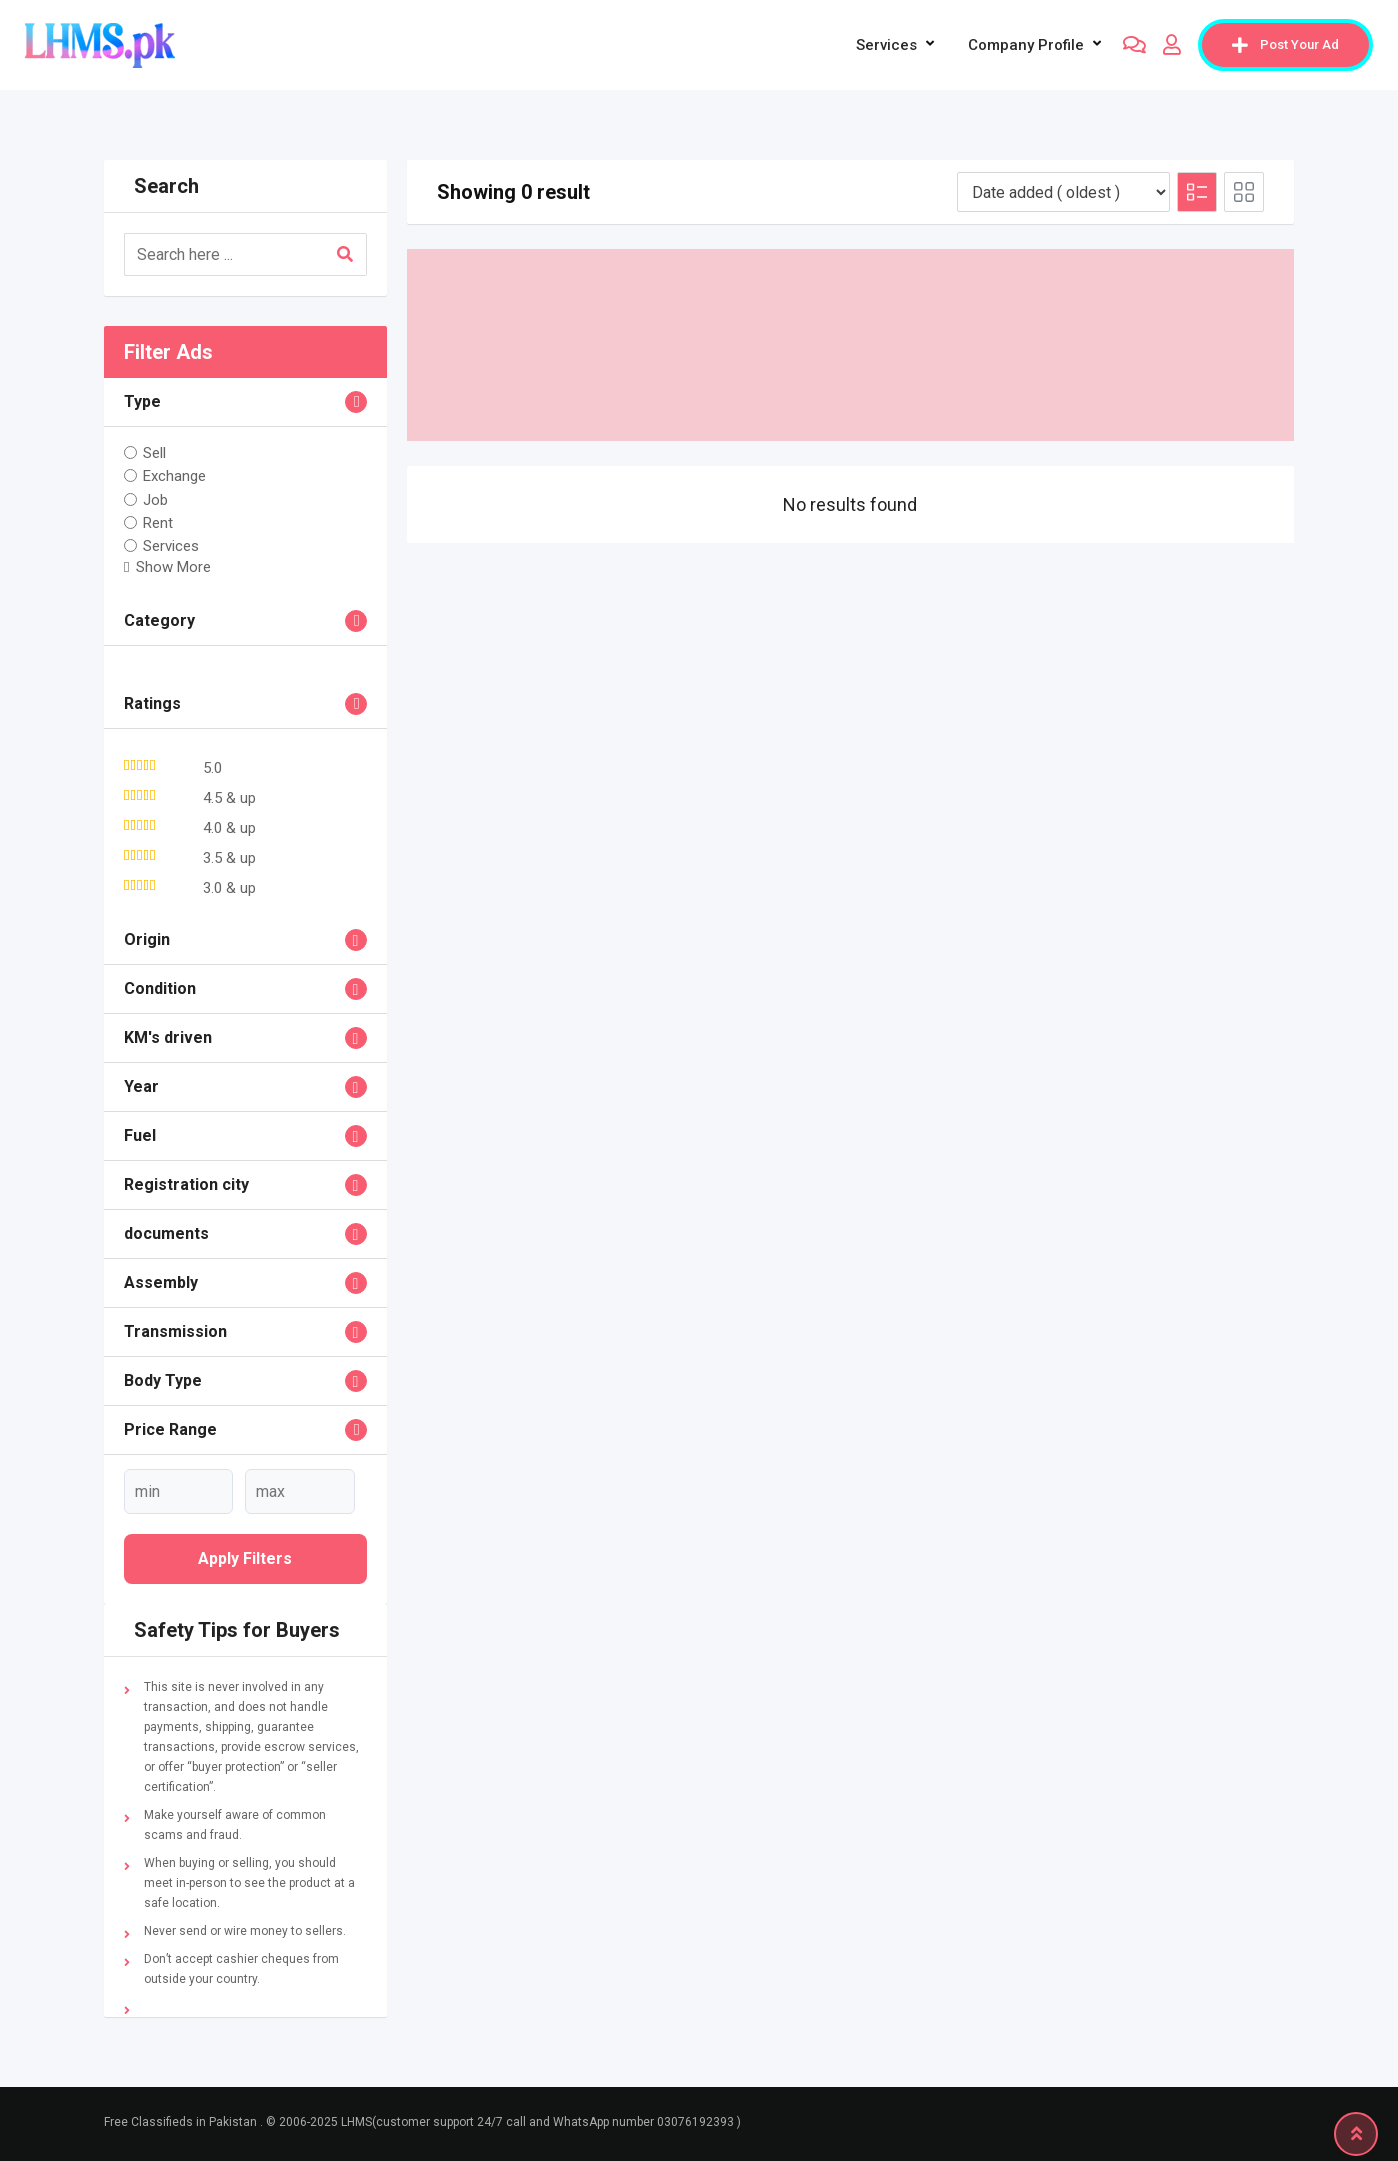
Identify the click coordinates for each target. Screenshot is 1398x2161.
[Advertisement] (851, 345)
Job (155, 499)
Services (886, 45)
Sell (154, 453)
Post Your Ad (1285, 45)
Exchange (174, 476)
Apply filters (245, 1558)
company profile (1026, 45)
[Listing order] (1063, 192)
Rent (158, 523)
